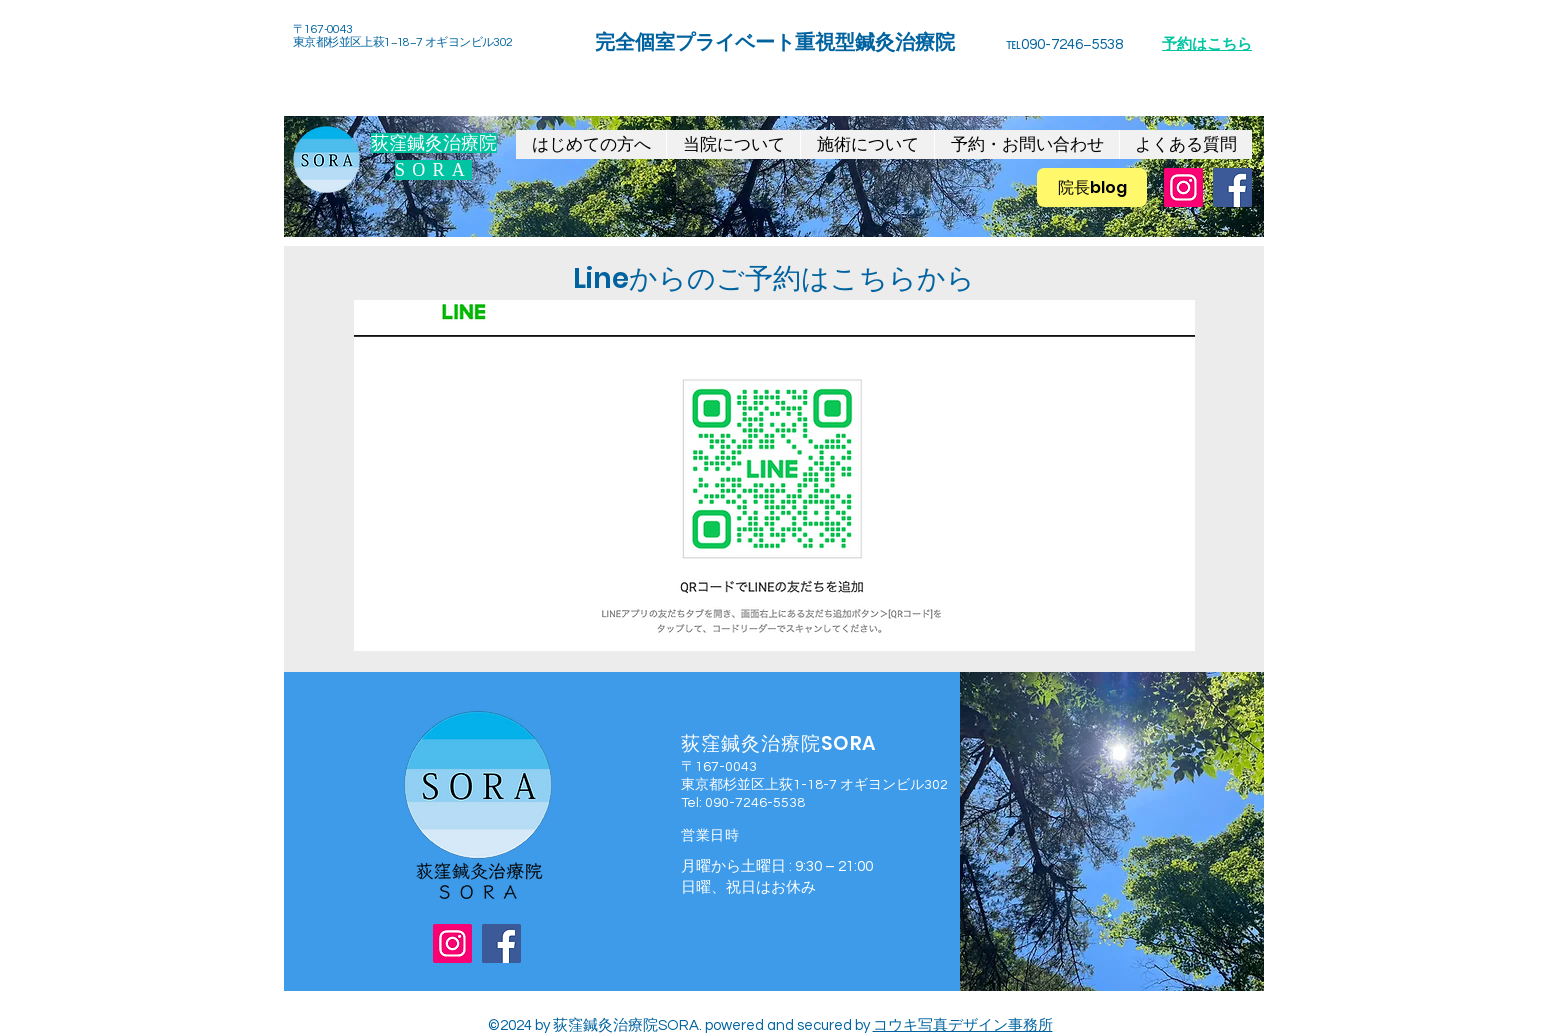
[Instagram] (1183, 187)
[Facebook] (1232, 187)
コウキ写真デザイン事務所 (963, 1025)
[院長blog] (1092, 187)
